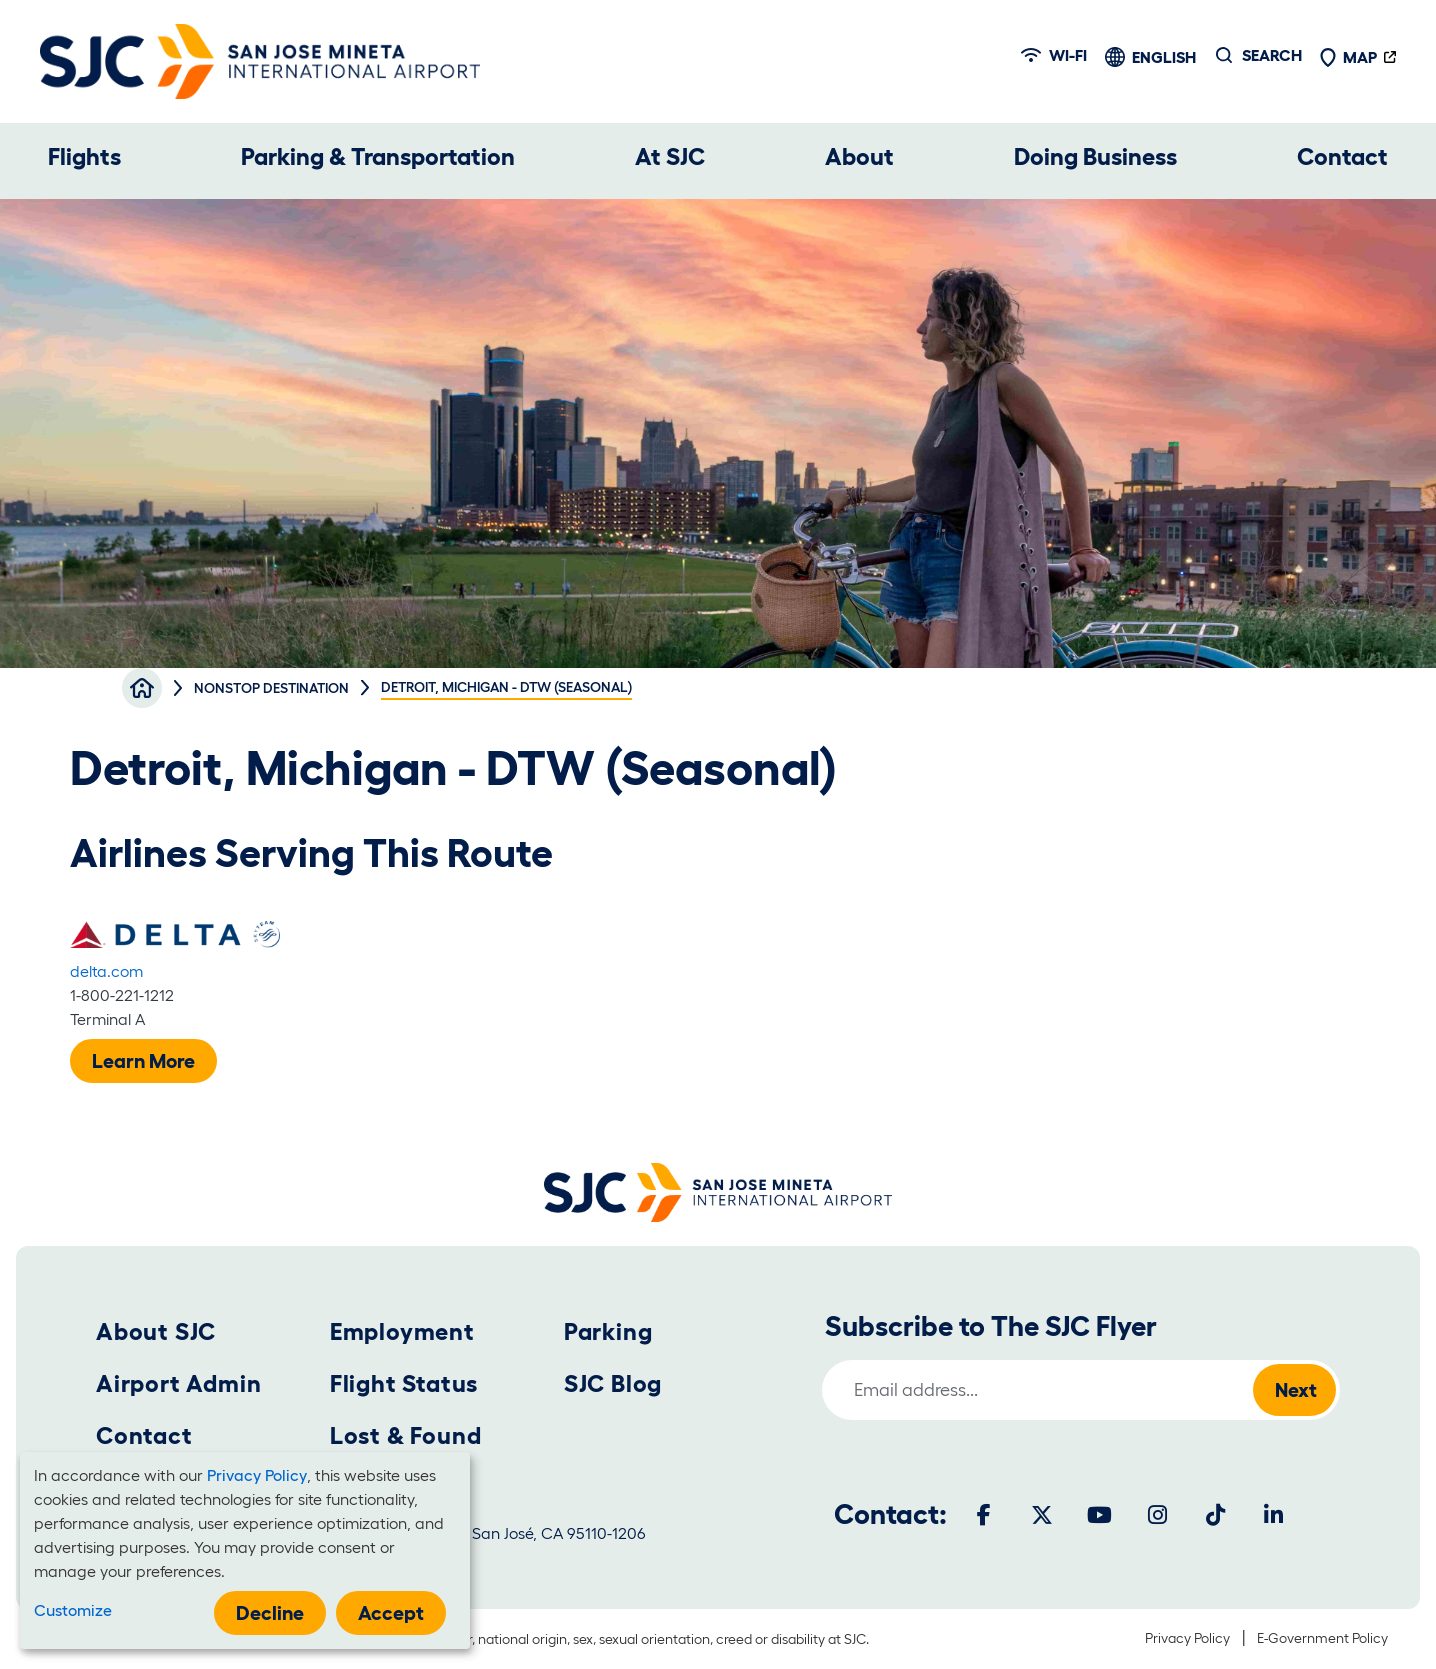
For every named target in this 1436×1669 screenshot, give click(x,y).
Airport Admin (178, 1383)
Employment (402, 1331)
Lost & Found (406, 1435)
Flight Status (404, 1383)
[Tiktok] (1216, 1515)
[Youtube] (1100, 1515)
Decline (270, 1613)
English (1164, 57)
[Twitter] (1042, 1515)
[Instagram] (1158, 1515)
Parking (608, 1331)
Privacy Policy (1187, 1638)
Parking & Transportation (378, 156)
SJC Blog (613, 1383)
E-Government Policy (1322, 1638)
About (859, 156)
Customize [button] (73, 1610)
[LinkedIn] (1274, 1515)
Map (1348, 57)
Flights (84, 156)
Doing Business (1095, 156)
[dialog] (245, 1550)
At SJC (670, 156)
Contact (1342, 156)
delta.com (106, 971)
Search (1272, 55)
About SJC (156, 1331)
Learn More (143, 1061)
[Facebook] (984, 1515)
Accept (391, 1613)
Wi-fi (1054, 55)
